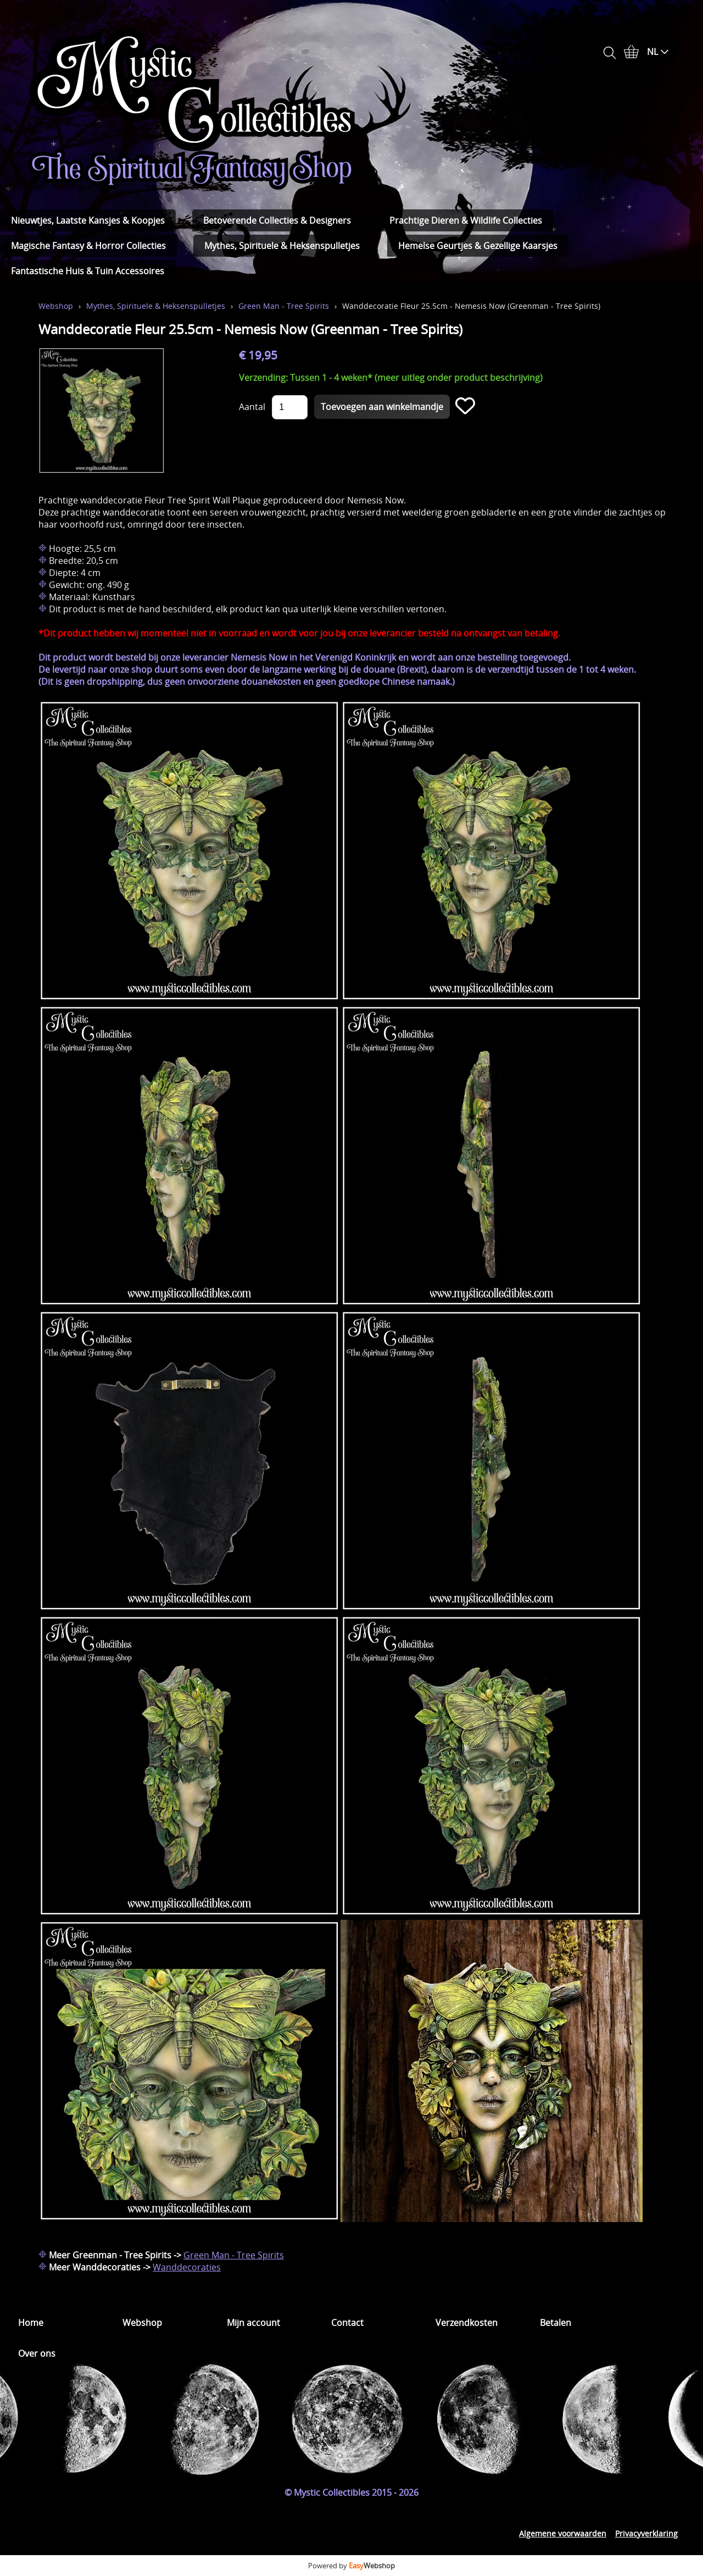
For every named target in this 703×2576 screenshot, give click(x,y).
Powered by (351, 2566)
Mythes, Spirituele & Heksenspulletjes (282, 246)
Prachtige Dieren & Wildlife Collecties (465, 220)
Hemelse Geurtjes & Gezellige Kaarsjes (477, 246)
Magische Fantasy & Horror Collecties (88, 246)
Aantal (252, 407)
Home (30, 2323)
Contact (347, 2323)
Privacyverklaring (646, 2533)
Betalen (555, 2323)
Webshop (55, 306)
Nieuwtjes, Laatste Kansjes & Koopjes (88, 220)
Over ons (36, 2353)
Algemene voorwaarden (562, 2533)
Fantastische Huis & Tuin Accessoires (87, 271)
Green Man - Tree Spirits (283, 306)
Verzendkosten (467, 2323)
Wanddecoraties (187, 2267)
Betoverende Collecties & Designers (277, 220)
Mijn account (253, 2323)
